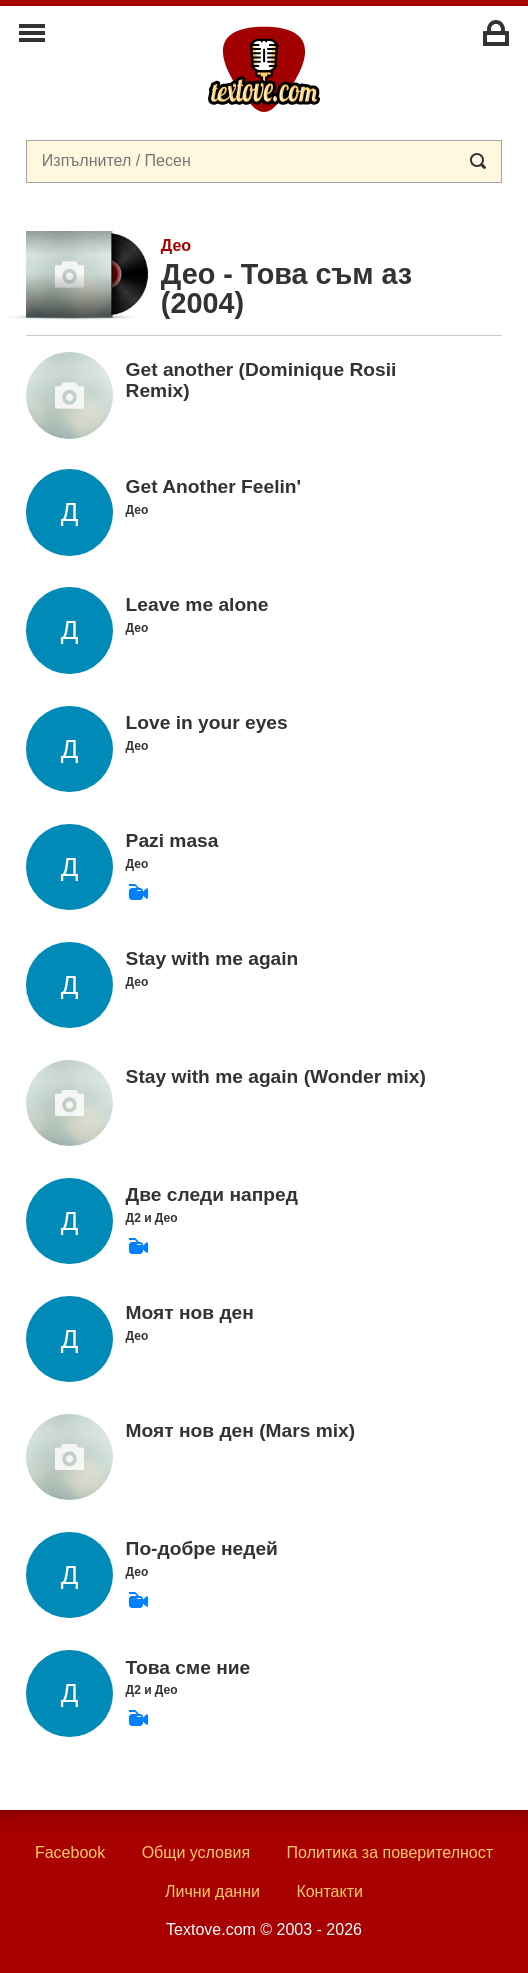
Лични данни (212, 1891)
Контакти (329, 1891)
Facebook (70, 1852)
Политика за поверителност (390, 1852)
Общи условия (196, 1852)
